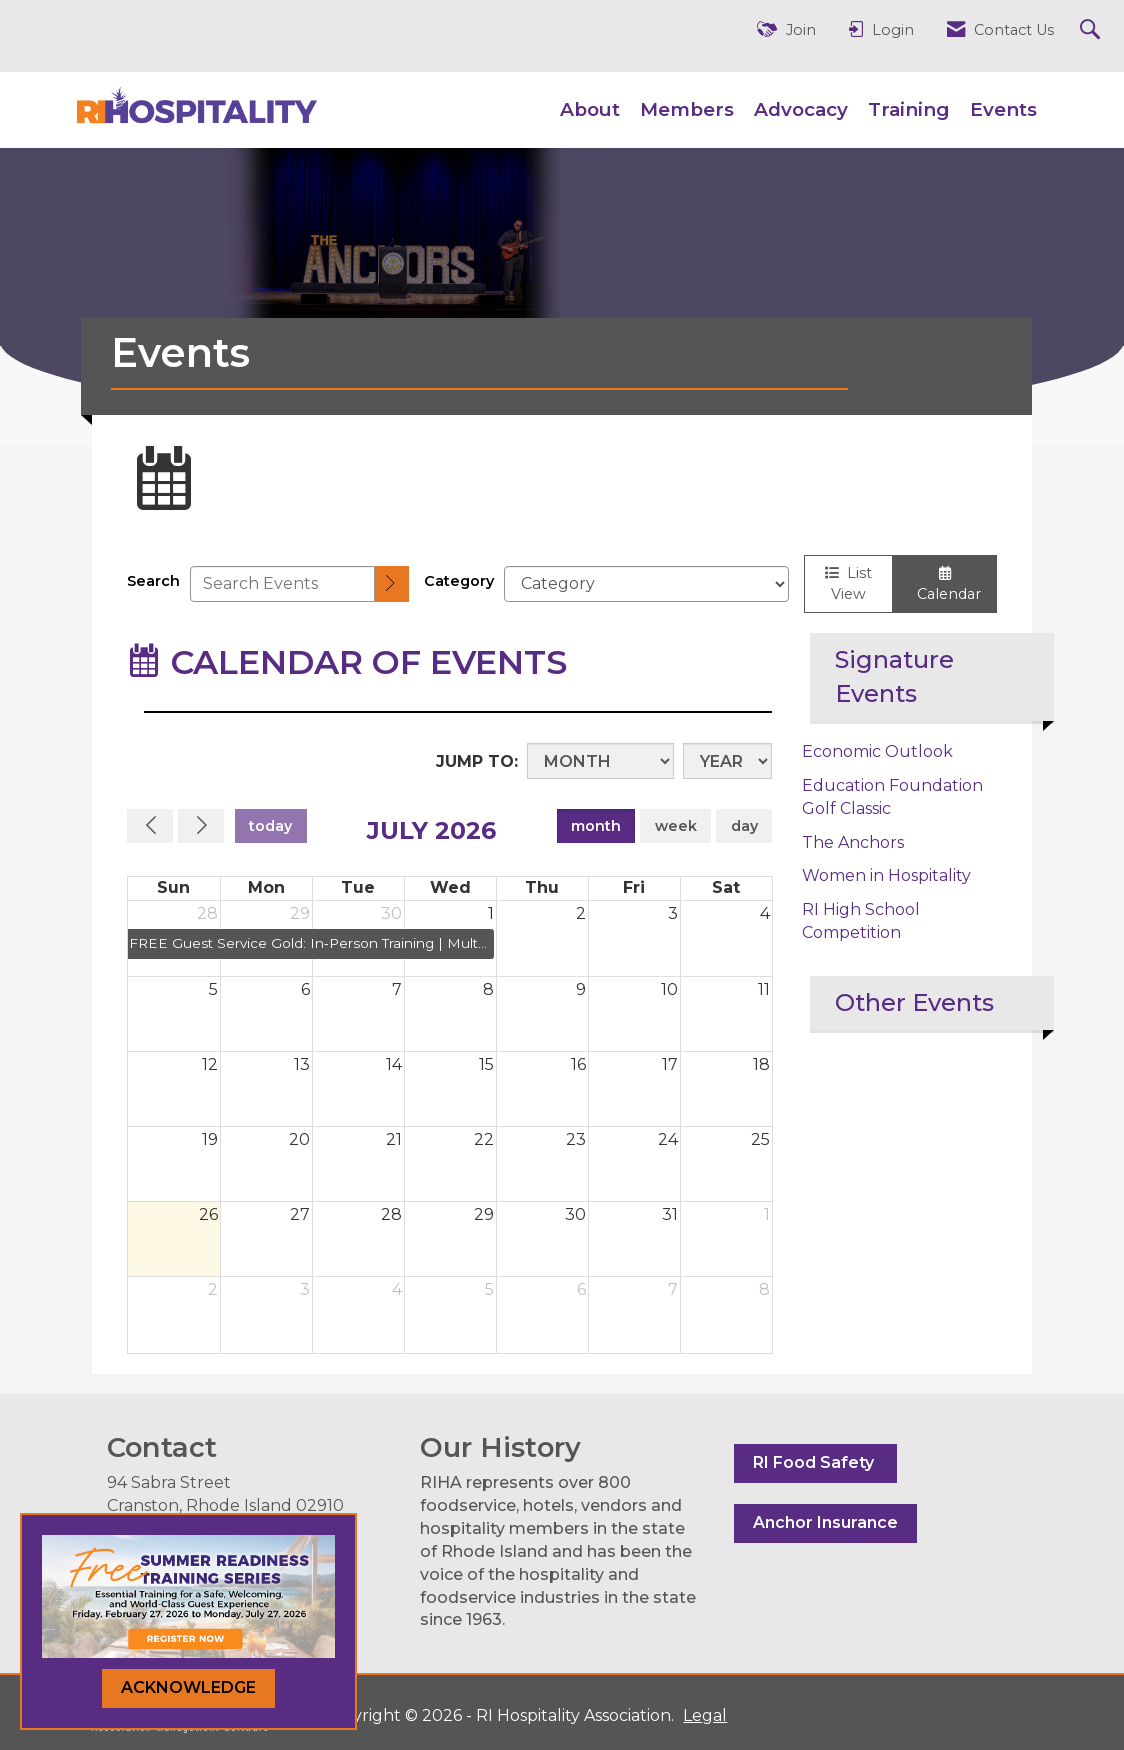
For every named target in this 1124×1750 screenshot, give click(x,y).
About (590, 109)
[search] (392, 584)
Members (687, 109)
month (596, 826)
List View (848, 583)
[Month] (600, 761)
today (270, 826)
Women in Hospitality (886, 875)
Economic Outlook (877, 751)
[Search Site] (1092, 30)
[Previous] (150, 826)
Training (909, 109)
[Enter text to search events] (282, 584)
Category (459, 581)
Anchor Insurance (825, 1522)
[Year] (727, 761)
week (676, 826)
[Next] (201, 826)
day (744, 826)
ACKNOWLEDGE (188, 1687)
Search (153, 581)
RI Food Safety (815, 1462)
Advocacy (801, 109)
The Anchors (853, 842)
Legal (705, 1715)
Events (1003, 109)
